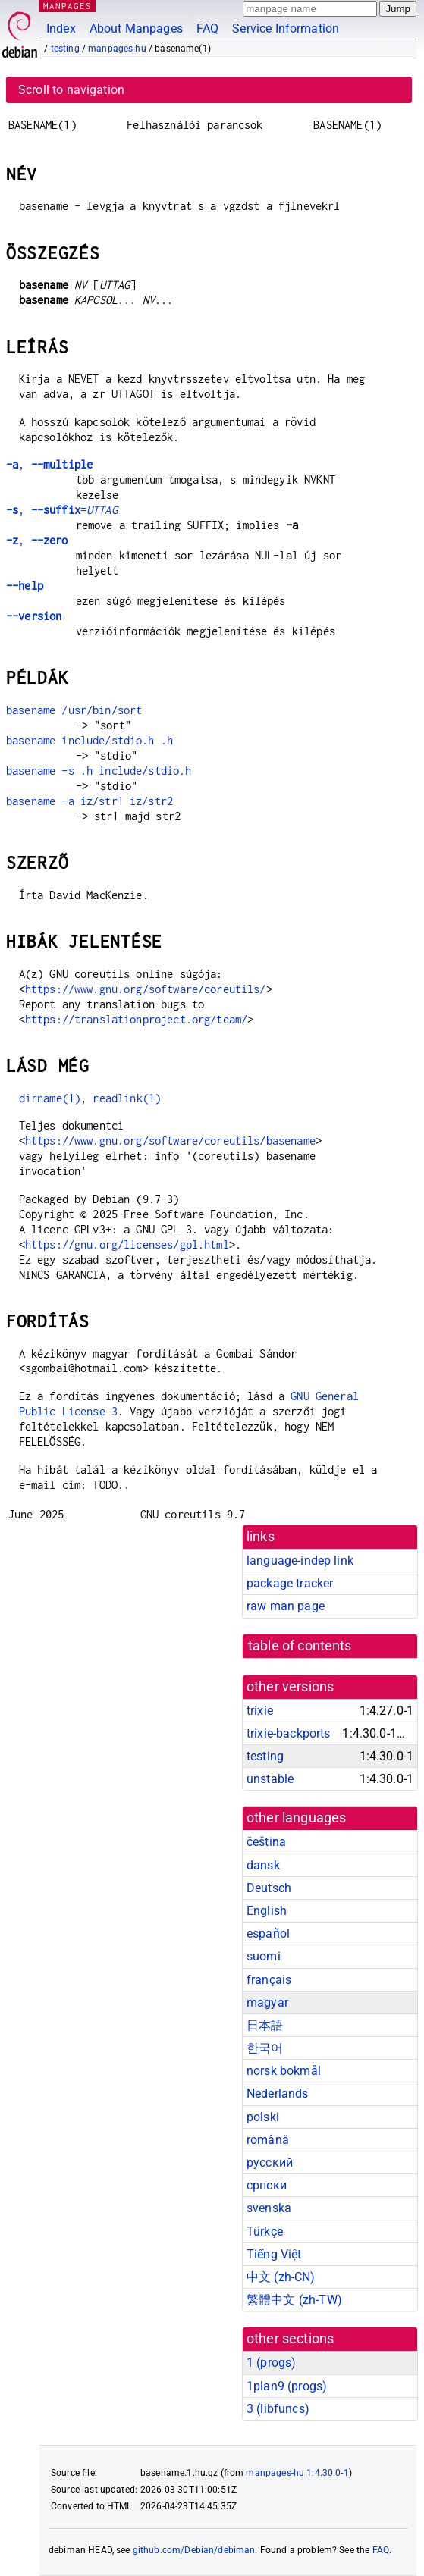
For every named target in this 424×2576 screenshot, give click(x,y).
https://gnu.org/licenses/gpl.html (127, 1244)
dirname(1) (50, 1098)
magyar (267, 2002)
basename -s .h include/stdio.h (99, 770)
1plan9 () (287, 2386)
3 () (278, 2409)
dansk (263, 1865)
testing (65, 48)
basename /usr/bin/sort (74, 710)
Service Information (285, 28)
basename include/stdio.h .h (89, 740)
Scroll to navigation (71, 90)
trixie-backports (288, 1733)
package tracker (290, 1583)
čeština (266, 1842)
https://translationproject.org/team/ (136, 1019)
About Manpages (136, 28)
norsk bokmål (284, 2071)
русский (270, 2162)
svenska (269, 2208)
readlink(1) (127, 1098)
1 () (271, 2362)
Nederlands (278, 2093)
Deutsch (269, 1888)
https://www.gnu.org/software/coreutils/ (145, 988)
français (269, 1980)
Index (61, 28)
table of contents (300, 1645)
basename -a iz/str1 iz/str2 (89, 800)
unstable (270, 1779)
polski (263, 2117)
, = (62, 509)
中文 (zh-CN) (281, 2277)
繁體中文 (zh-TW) (294, 2299)
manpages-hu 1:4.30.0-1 (297, 2473)
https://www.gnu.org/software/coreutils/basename (170, 1140)
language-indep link (300, 1560)
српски (267, 2185)
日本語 (265, 2025)
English (267, 1911)
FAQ (207, 28)
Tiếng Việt (274, 2254)
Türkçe (265, 2231)
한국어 (265, 2048)
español (268, 1933)
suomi (264, 1956)
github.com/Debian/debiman (194, 2550)
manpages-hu (117, 48)
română (268, 2140)
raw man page (286, 1606)
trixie (260, 1710)
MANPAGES (67, 6)
